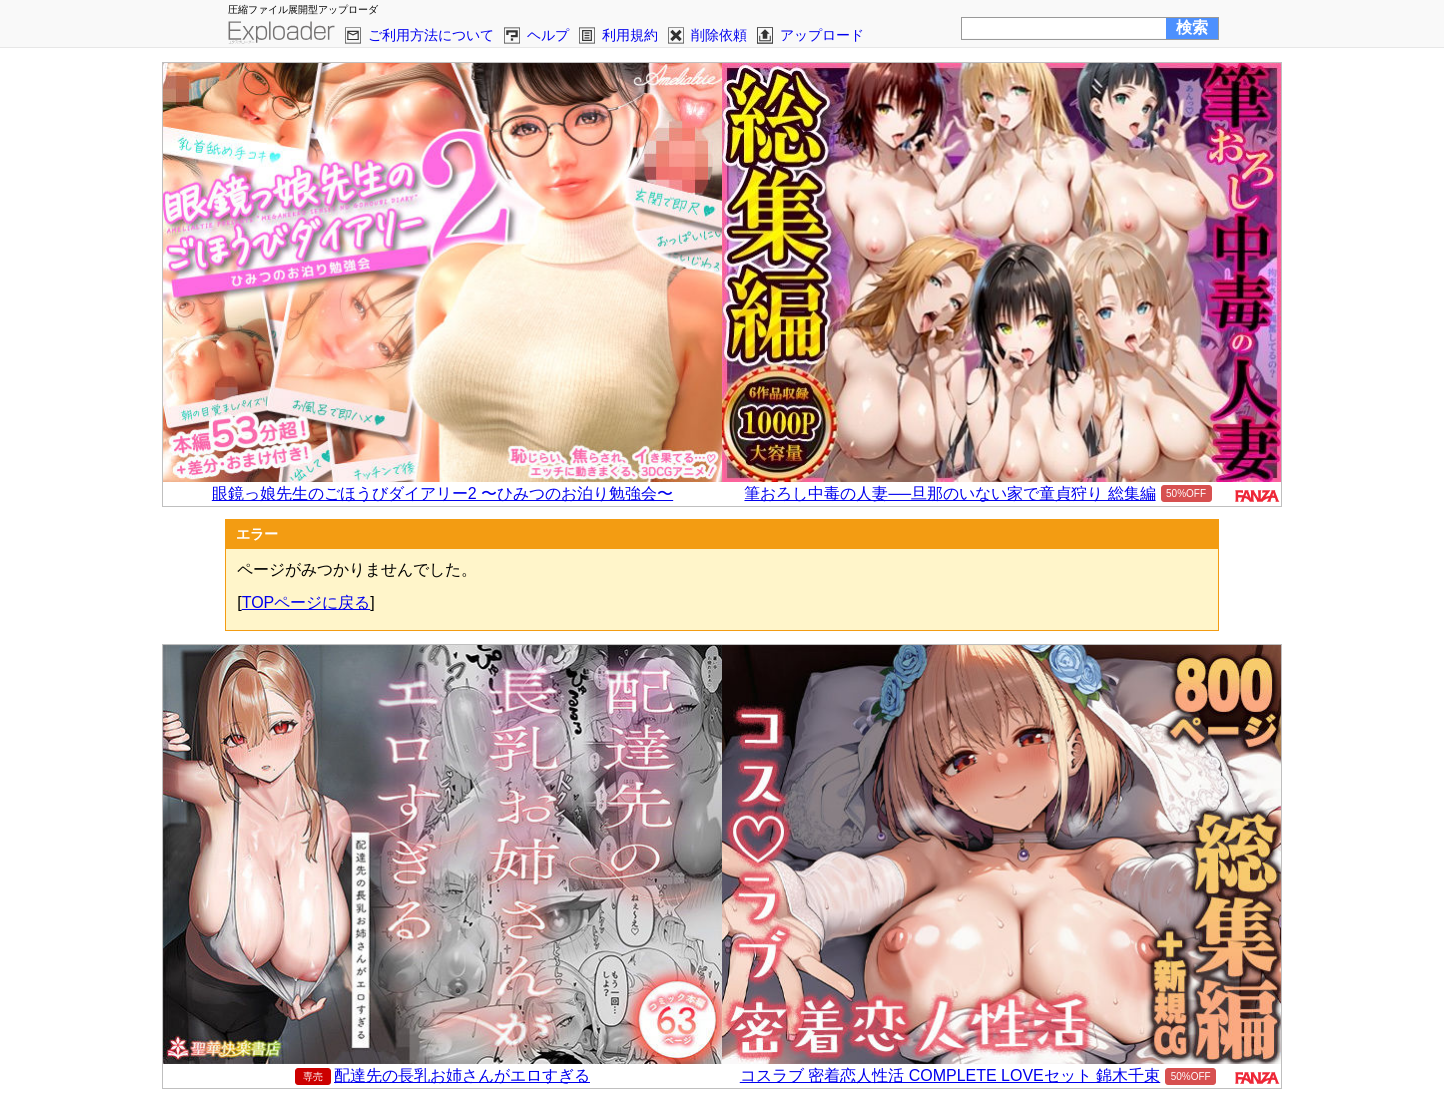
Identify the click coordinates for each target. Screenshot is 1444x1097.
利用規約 (630, 35)
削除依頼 (719, 35)
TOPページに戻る (306, 602)
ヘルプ (548, 35)
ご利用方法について (431, 35)
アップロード (822, 35)
